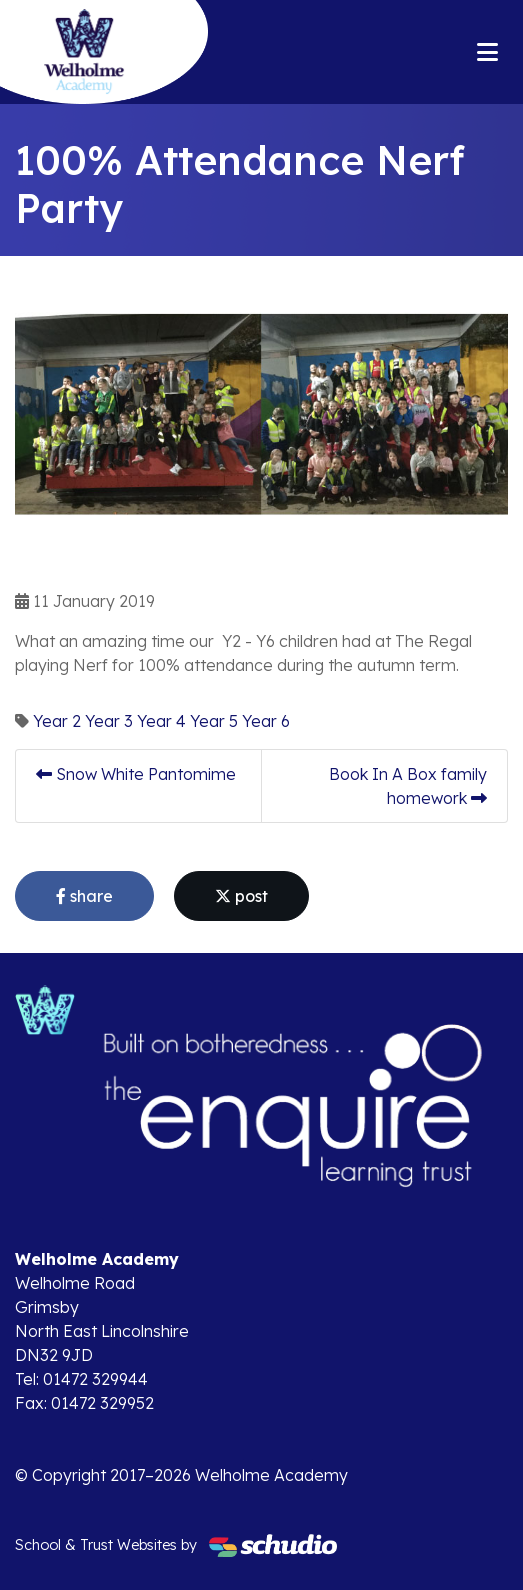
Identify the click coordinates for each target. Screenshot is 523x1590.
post (241, 896)
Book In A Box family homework (408, 786)
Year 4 (161, 721)
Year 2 (57, 721)
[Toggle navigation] (487, 52)
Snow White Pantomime (136, 774)
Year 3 (109, 721)
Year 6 (266, 721)
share (84, 896)
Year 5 (214, 721)
